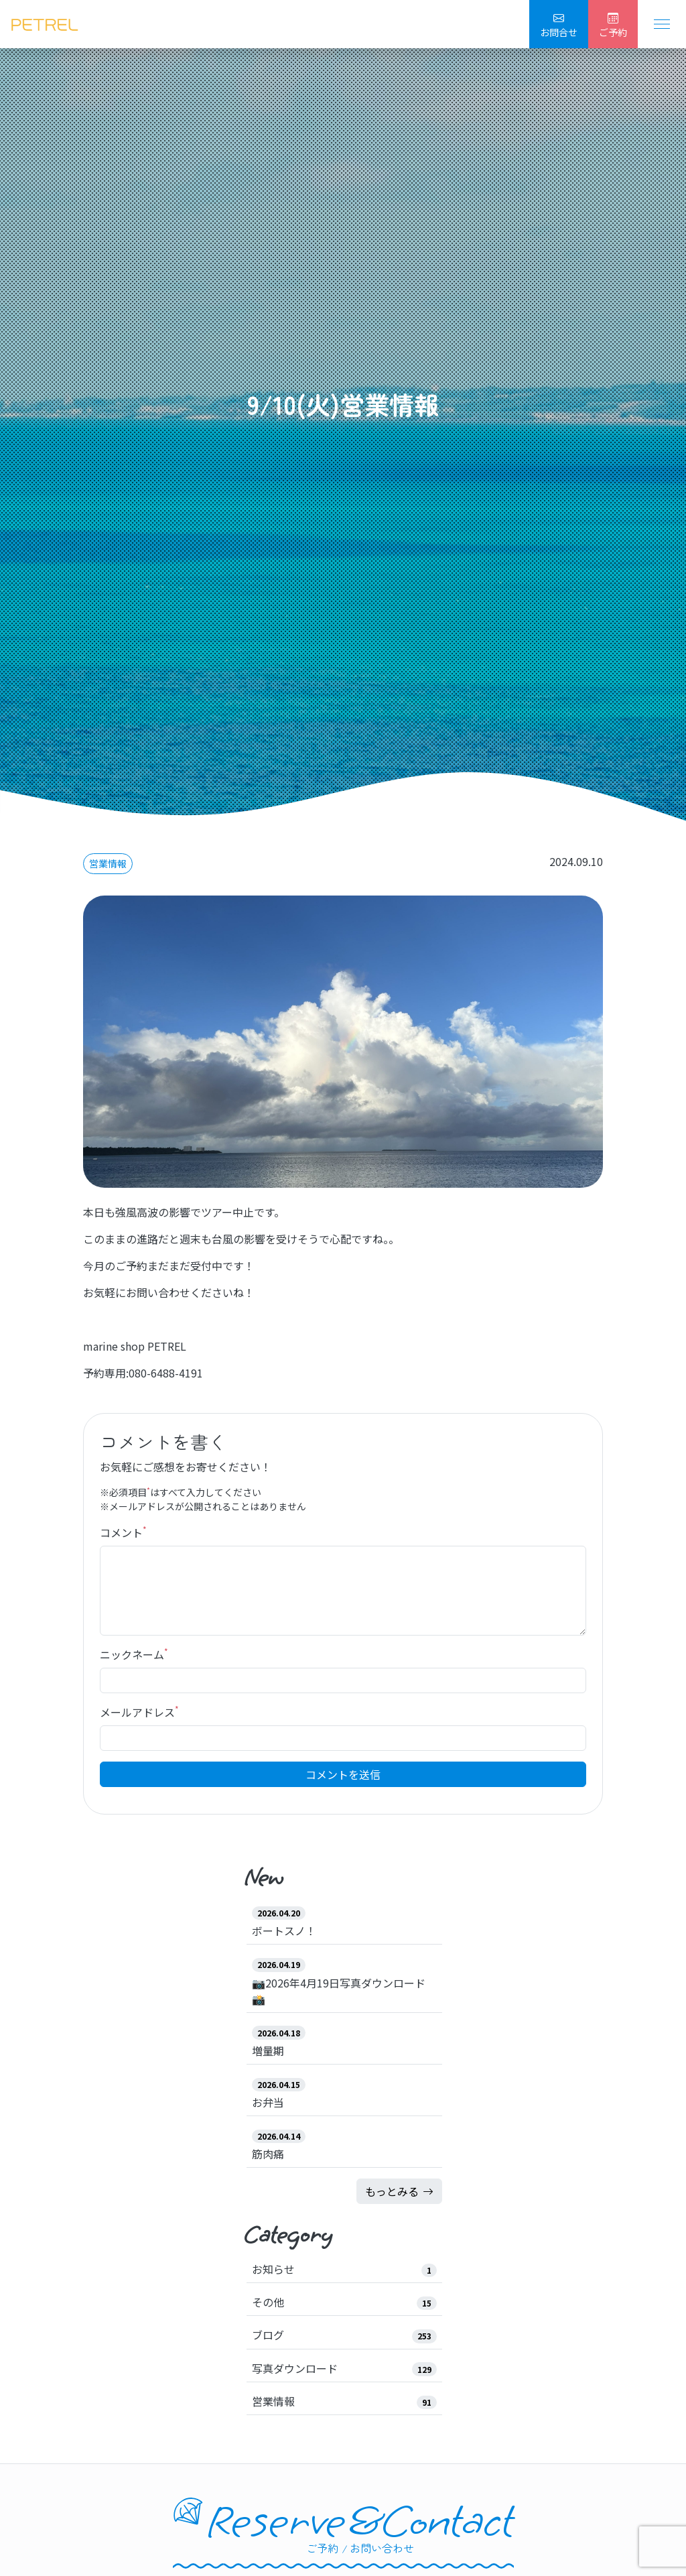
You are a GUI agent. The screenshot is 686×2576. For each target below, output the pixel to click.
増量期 (268, 2050)
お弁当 (268, 2102)
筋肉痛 (268, 2154)
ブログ (268, 2335)
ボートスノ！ (284, 1930)
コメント (123, 1532)
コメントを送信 (343, 1774)
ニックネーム (134, 1654)
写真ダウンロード (295, 2368)
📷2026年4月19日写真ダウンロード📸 (338, 1991)
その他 (268, 2302)
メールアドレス (139, 1712)
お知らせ (273, 2269)
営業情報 (108, 863)
